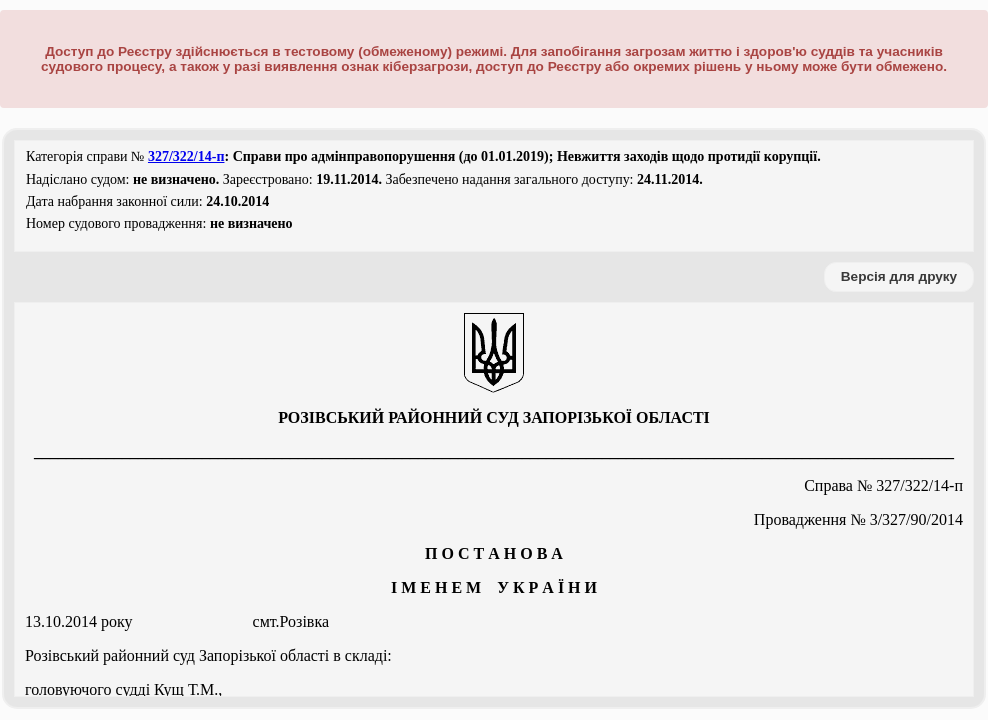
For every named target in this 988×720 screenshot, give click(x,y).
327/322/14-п (186, 156)
